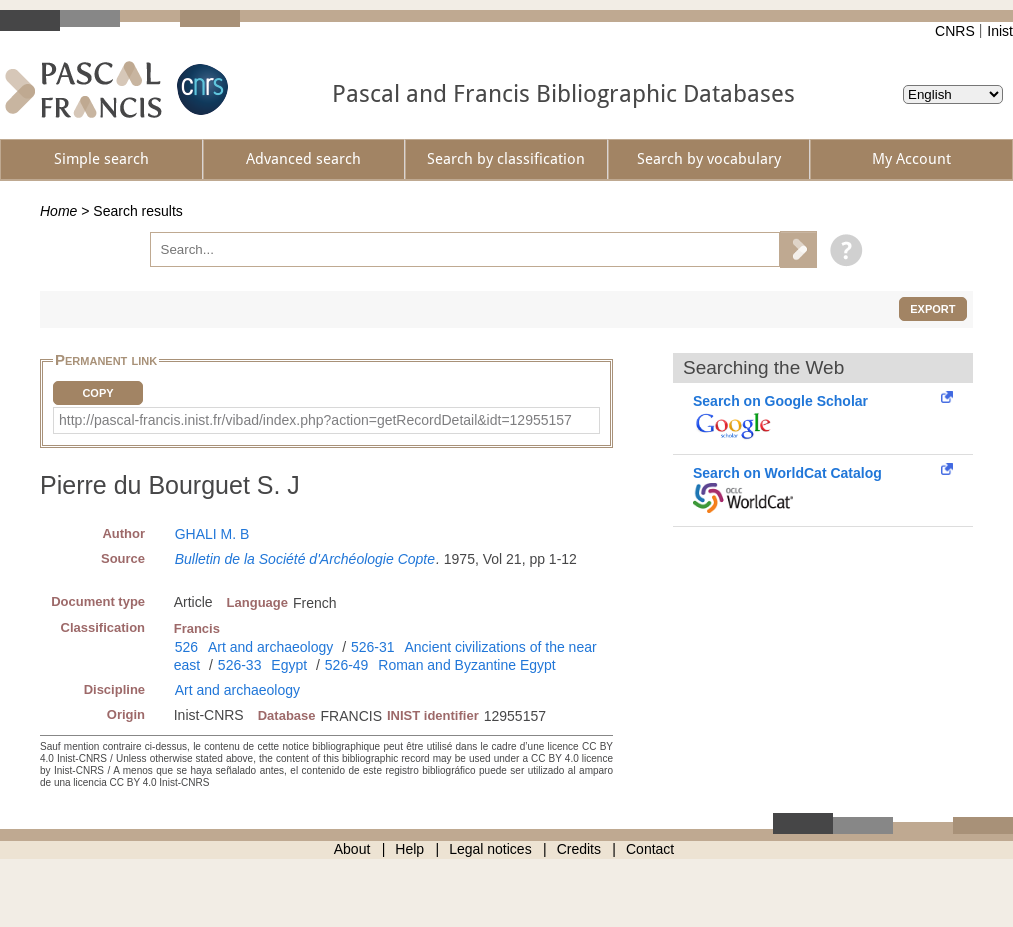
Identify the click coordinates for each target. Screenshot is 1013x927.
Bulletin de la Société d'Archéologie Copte (305, 559)
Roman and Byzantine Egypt (466, 665)
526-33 (240, 665)
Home (58, 211)
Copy (97, 393)
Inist (1000, 31)
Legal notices (490, 849)
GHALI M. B (212, 534)
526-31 (373, 647)
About (352, 849)
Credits (579, 849)
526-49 (347, 665)
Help (409, 849)
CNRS (955, 31)
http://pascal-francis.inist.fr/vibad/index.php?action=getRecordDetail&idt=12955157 (315, 420)
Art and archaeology (270, 647)
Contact (650, 849)
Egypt (289, 665)
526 (186, 647)
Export (932, 309)
